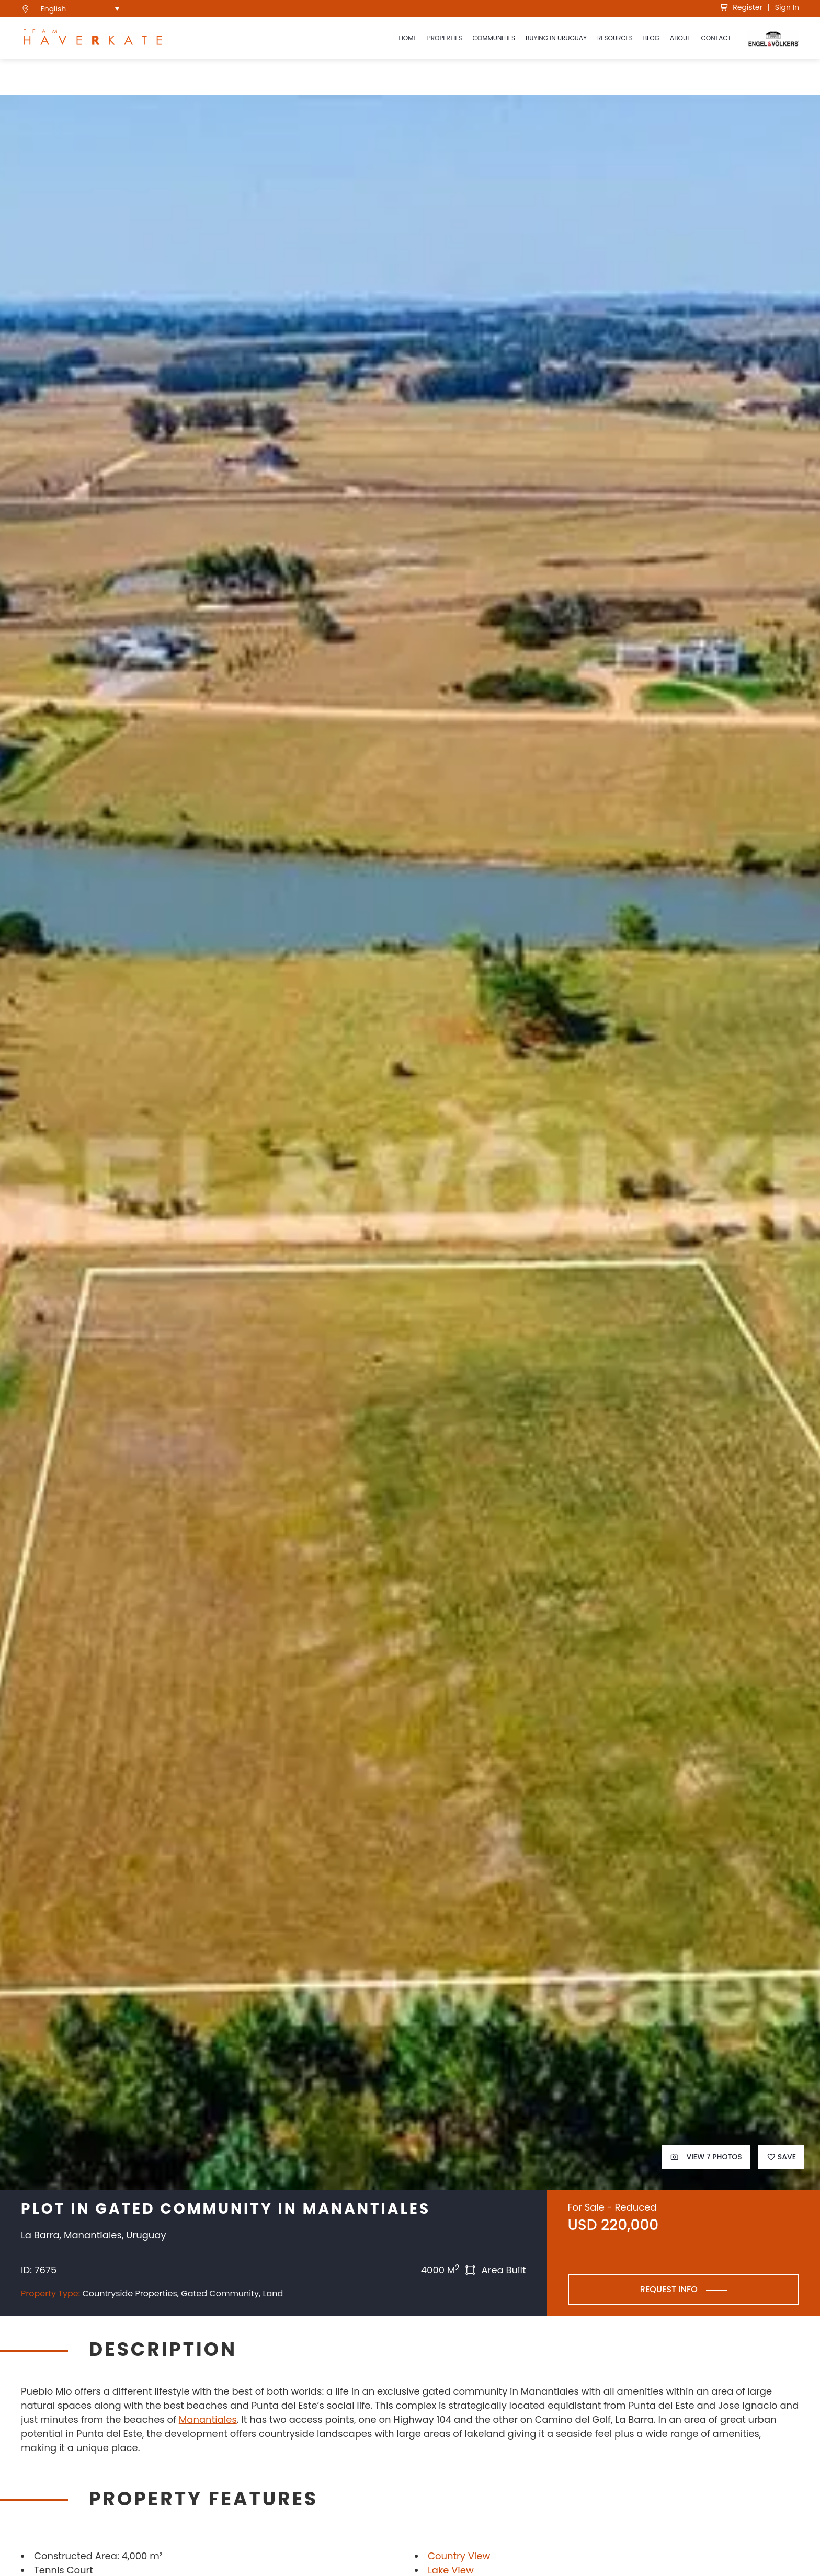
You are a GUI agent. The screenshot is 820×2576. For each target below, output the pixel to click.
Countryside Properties (129, 2293)
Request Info (669, 2289)
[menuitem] (80, 8)
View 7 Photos (706, 2157)
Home (407, 37)
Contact (716, 37)
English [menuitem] (53, 9)
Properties (444, 37)
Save (781, 2157)
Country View (459, 2555)
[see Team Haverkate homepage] (93, 38)
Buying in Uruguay (556, 37)
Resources (615, 37)
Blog (651, 37)
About (680, 37)
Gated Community (220, 2293)
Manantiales (208, 2419)
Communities (493, 37)
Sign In (787, 7)
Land (273, 2293)
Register (741, 7)
